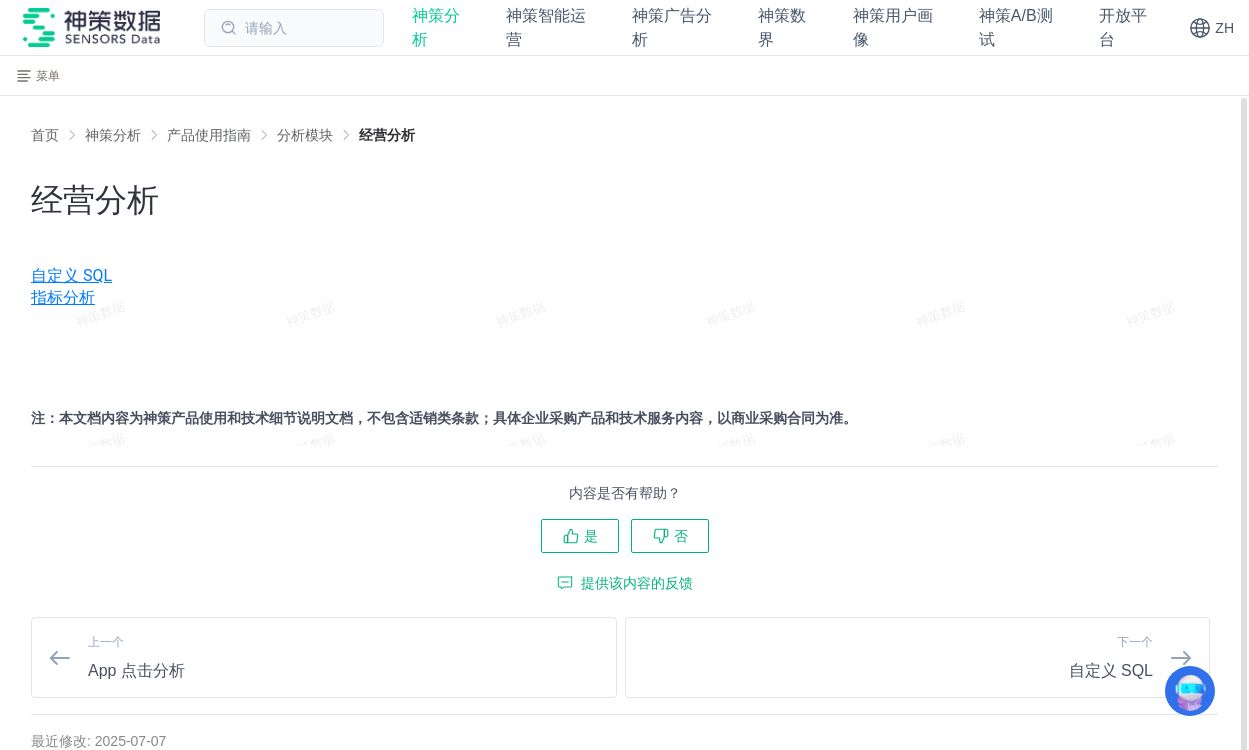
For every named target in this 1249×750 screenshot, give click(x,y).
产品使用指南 (209, 135)
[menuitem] (624, 253)
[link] (113, 135)
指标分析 (63, 297)
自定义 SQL (71, 275)
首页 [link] (45, 135)
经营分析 (387, 135)
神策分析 (113, 135)
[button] (1211, 28)
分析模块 (305, 135)
